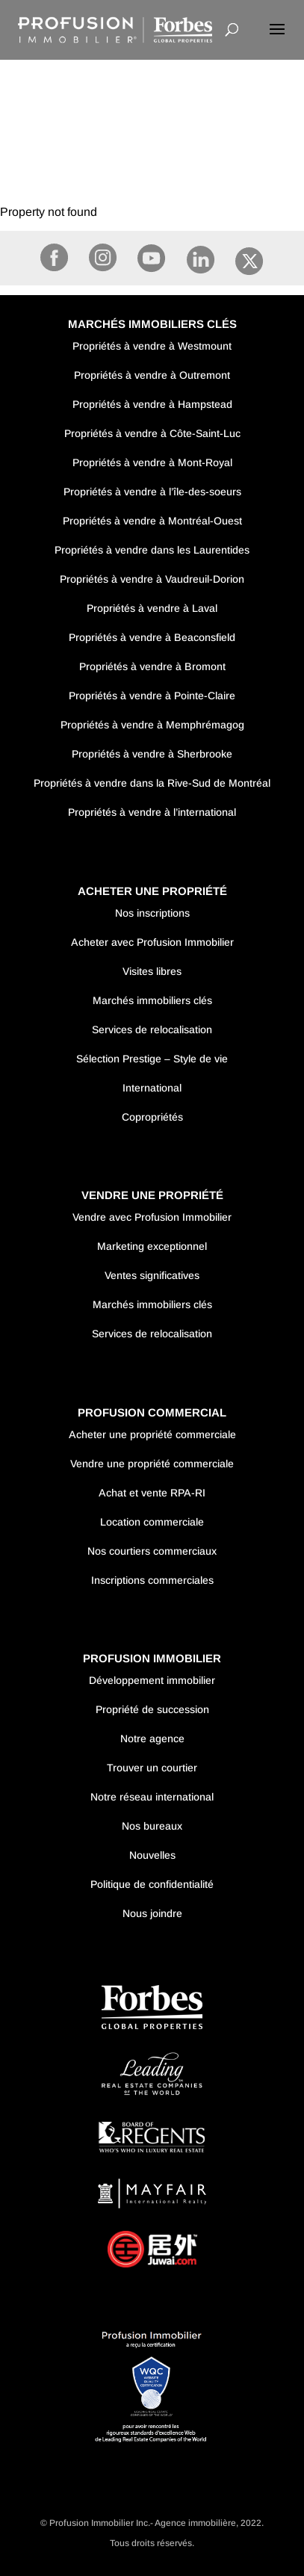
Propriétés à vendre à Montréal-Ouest (152, 521)
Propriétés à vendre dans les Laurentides (152, 550)
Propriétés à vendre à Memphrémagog (152, 725)
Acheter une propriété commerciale (152, 1434)
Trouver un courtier (152, 1768)
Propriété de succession (152, 1709)
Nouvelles (152, 1855)
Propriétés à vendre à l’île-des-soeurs (152, 492)
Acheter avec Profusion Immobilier (152, 942)
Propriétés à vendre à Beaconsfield (152, 637)
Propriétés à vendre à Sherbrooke (152, 754)
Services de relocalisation (152, 1029)
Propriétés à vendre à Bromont (152, 666)
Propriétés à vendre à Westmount (152, 346)
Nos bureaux (152, 1826)
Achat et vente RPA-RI (152, 1493)
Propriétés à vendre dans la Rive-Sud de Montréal (152, 783)
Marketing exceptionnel (152, 1246)
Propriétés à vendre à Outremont (152, 375)
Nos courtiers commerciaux (152, 1551)
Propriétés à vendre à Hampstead (152, 404)
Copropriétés (152, 1117)
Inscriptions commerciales (152, 1580)
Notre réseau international (152, 1797)
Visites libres (152, 971)
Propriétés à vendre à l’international (152, 812)
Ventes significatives (152, 1275)
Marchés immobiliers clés (152, 1000)
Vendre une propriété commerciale (152, 1464)
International (152, 1088)
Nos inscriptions (152, 913)
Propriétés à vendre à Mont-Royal (152, 462)
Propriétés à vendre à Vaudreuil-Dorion (152, 579)
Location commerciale (152, 1522)
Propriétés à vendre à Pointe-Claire (152, 696)
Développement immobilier (152, 1680)
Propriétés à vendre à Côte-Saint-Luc (152, 433)
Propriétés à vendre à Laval (152, 608)
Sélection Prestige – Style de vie (152, 1059)
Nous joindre (152, 1913)
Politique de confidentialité (152, 1884)
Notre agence (152, 1738)
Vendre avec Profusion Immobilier (152, 1217)
